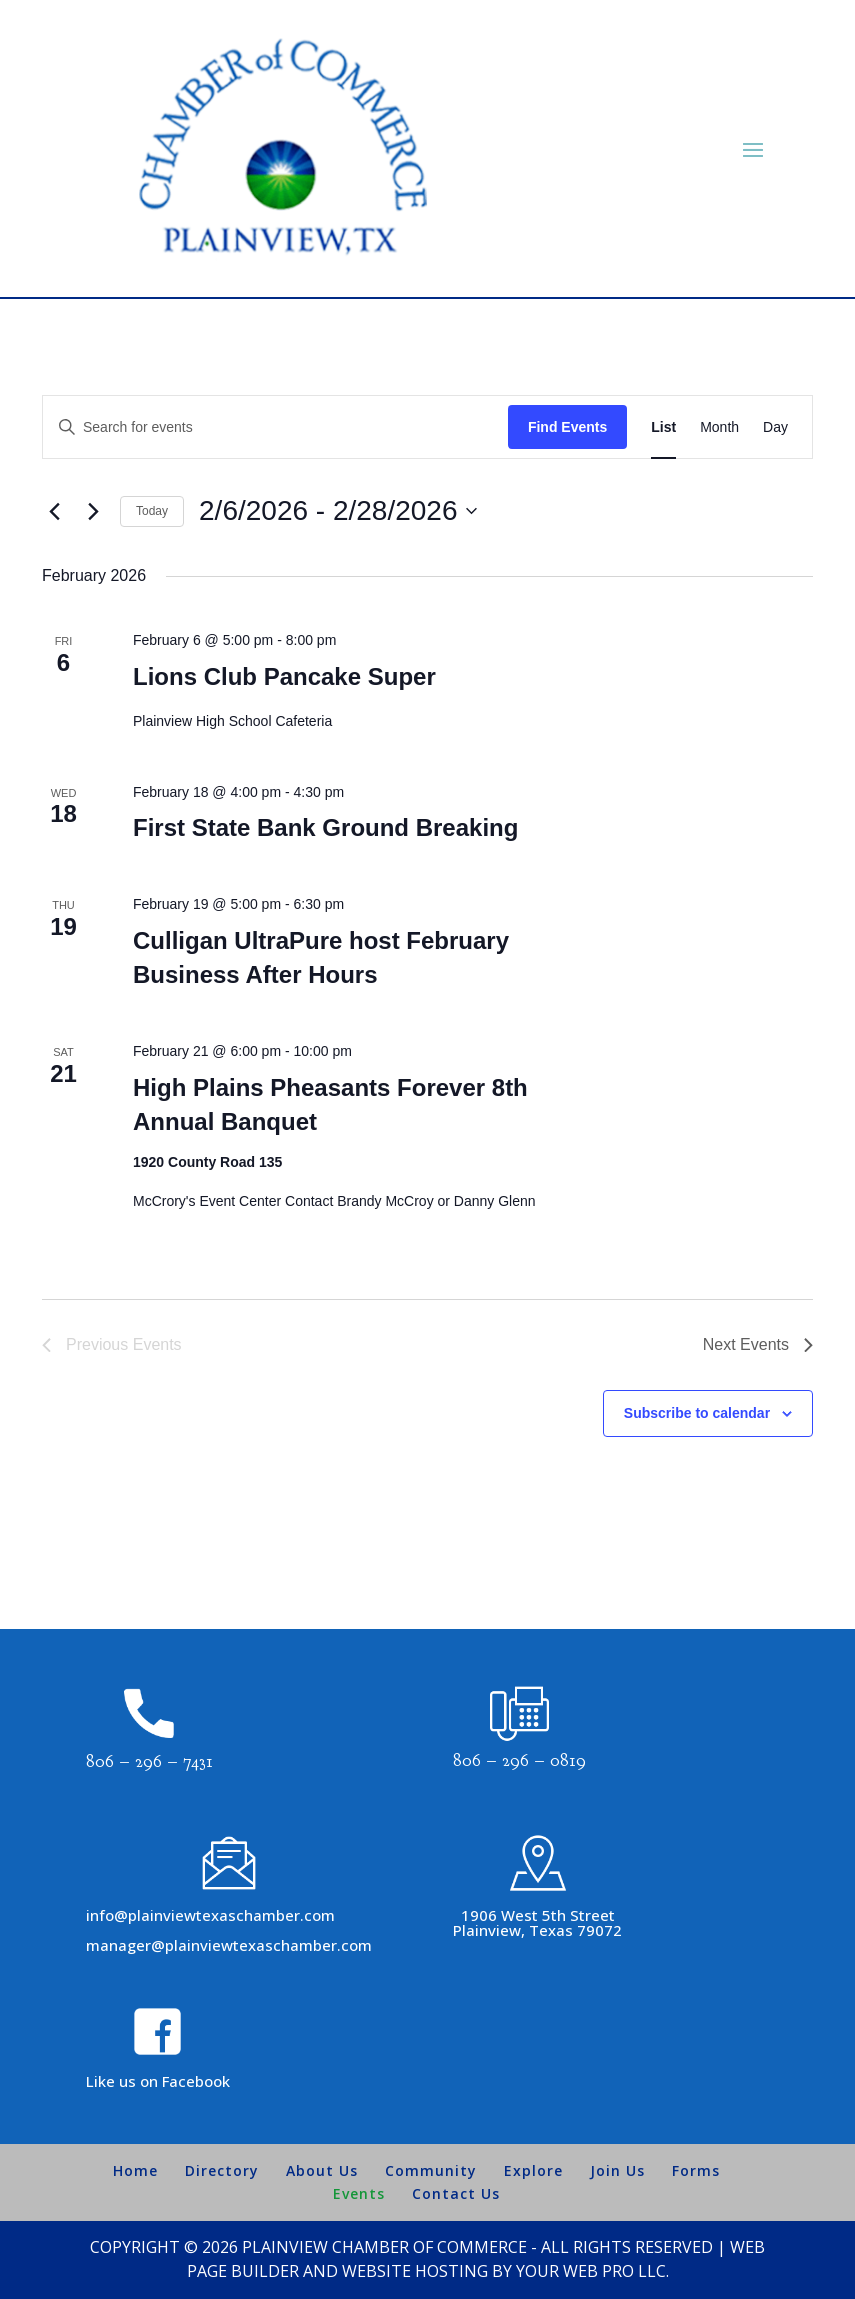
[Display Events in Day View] (775, 427)
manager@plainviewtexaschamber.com (229, 1945)
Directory (222, 2170)
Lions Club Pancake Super (284, 676)
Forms (696, 2170)
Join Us (617, 2170)
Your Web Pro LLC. (592, 2271)
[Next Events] (93, 511)
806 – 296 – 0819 (519, 1760)
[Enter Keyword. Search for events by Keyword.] (275, 427)
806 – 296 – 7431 (149, 1761)
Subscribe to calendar (697, 1413)
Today (152, 511)
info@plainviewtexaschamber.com (210, 1915)
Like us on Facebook (158, 2081)
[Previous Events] (54, 511)
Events (359, 2193)
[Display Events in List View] (663, 427)
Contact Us (456, 2193)
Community (431, 2170)
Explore (533, 2170)
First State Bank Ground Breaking (325, 827)
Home (135, 2170)
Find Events (567, 427)
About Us (322, 2170)
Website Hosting (415, 2271)
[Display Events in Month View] (719, 427)
